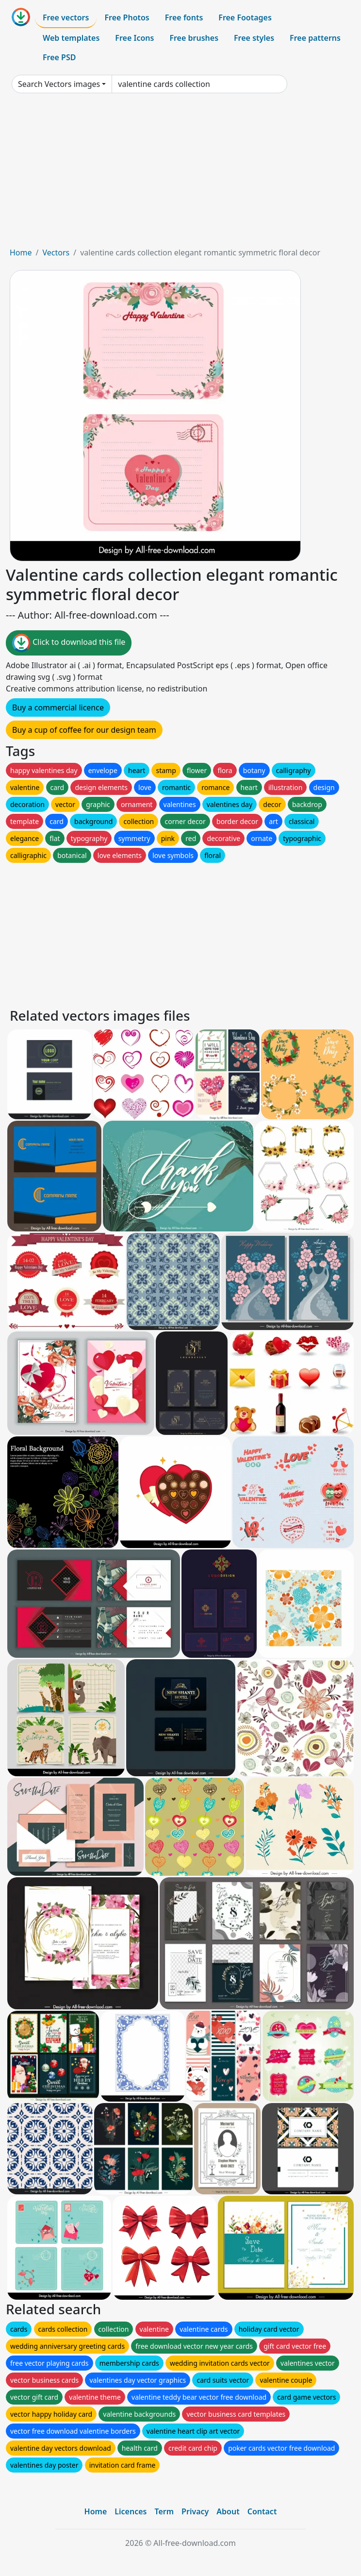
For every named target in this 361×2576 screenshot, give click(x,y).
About (227, 2511)
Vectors (55, 252)
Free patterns (315, 38)
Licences (131, 2511)
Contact (262, 2511)
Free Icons (134, 38)
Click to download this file (68, 643)
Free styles (254, 38)
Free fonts (184, 17)
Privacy (195, 2511)
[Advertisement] (180, 174)
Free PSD (59, 57)
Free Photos (126, 17)
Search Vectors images (59, 84)
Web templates (71, 38)
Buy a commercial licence (58, 707)
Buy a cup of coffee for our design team (84, 729)
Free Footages (245, 17)
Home (21, 252)
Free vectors (66, 17)
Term (164, 2511)
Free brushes (193, 38)
